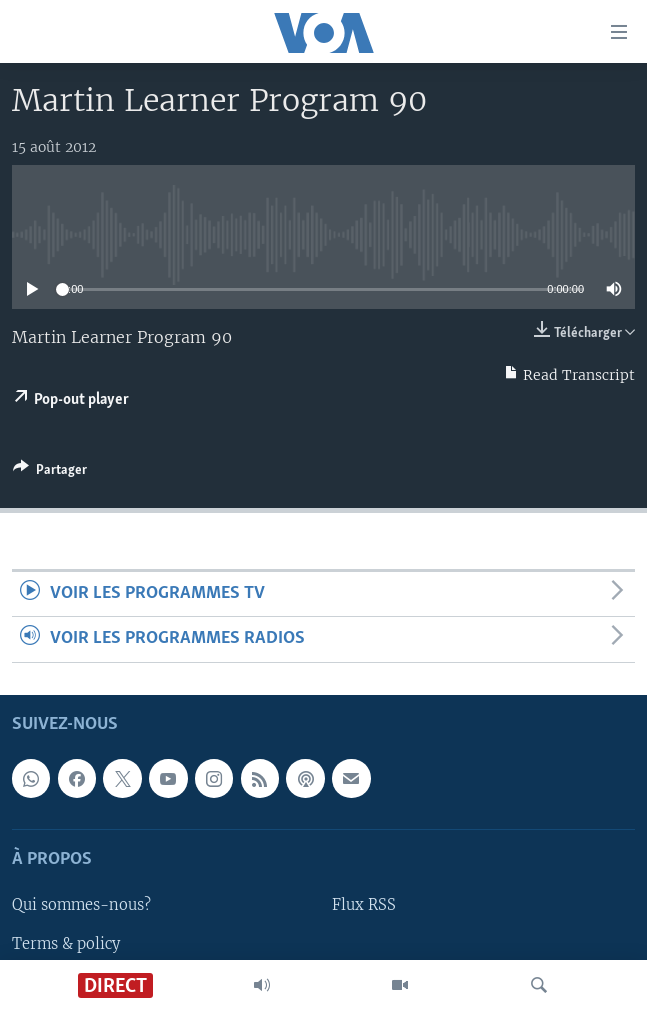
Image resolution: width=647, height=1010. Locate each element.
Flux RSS (364, 905)
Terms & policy (66, 943)
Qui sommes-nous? (81, 905)
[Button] (50, 473)
